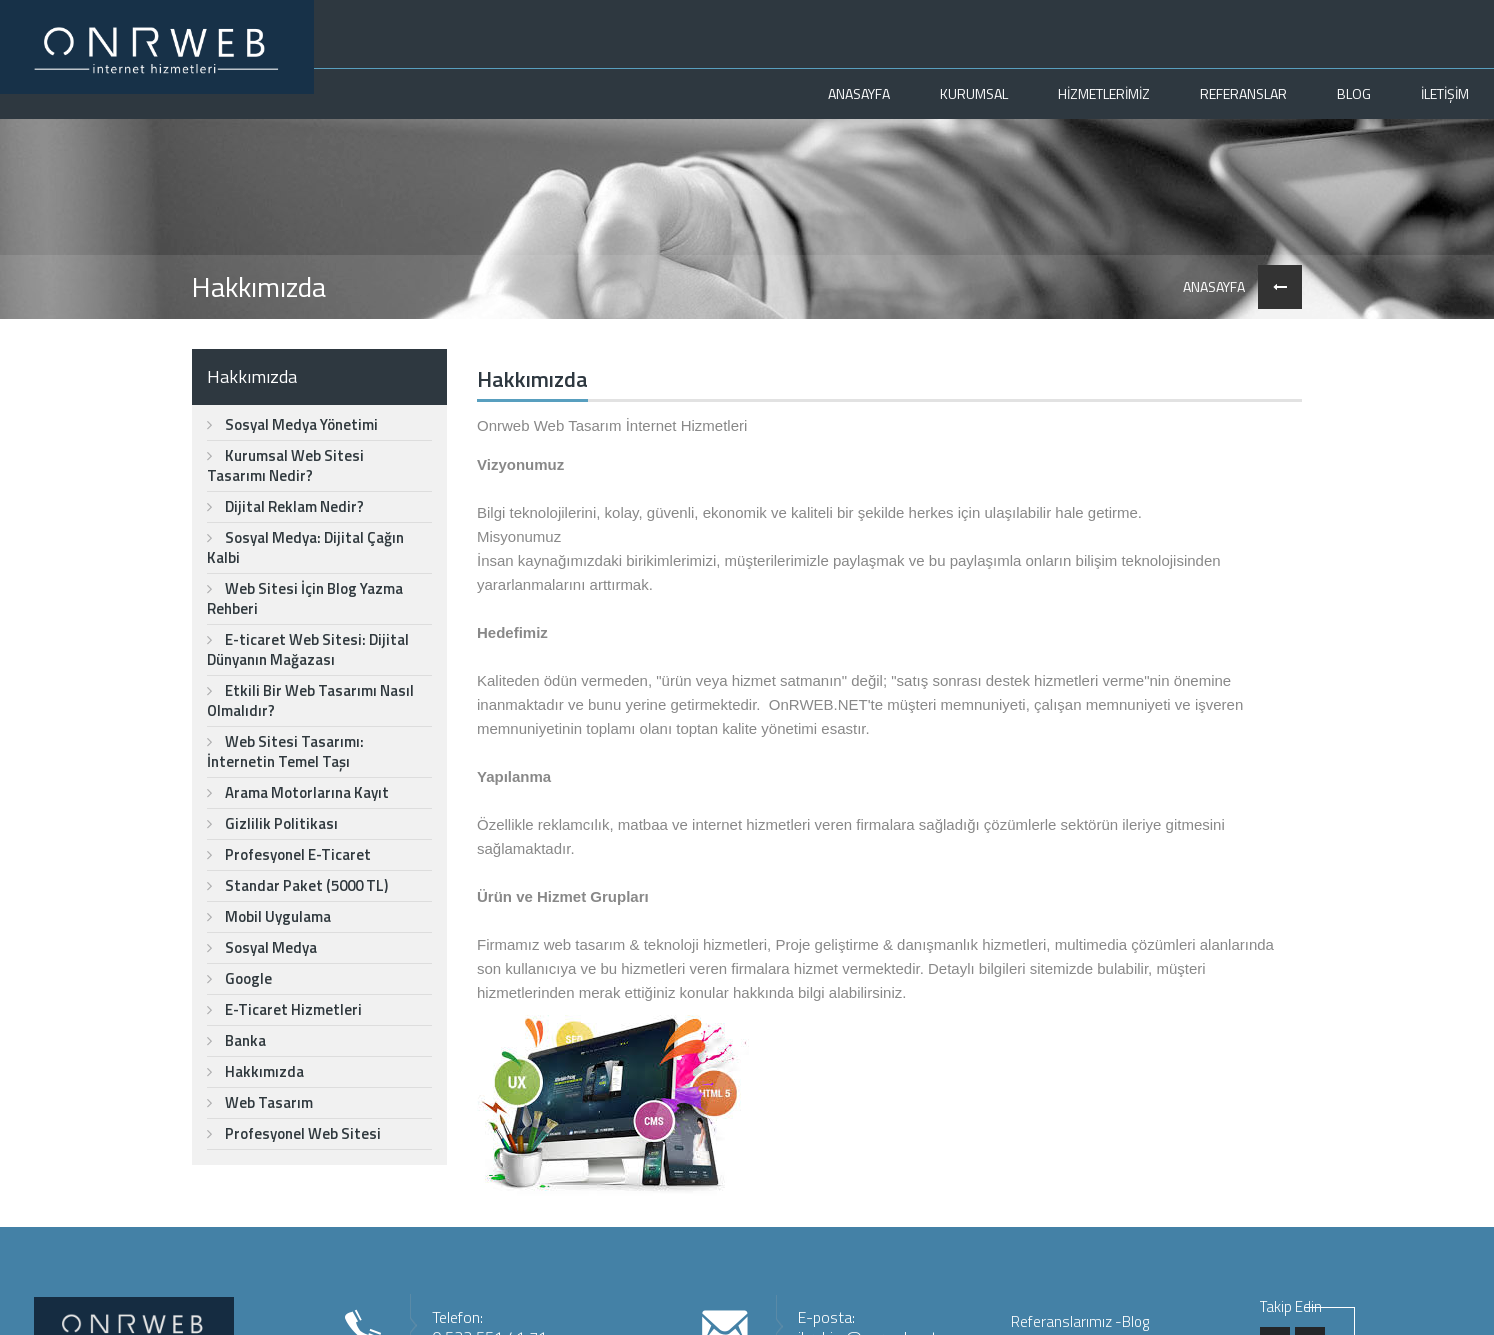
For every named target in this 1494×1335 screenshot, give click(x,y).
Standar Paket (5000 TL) (297, 885)
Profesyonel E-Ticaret (289, 854)
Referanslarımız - (1066, 1322)
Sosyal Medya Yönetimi (292, 424)
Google (239, 978)
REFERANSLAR (1243, 93)
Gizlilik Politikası (272, 823)
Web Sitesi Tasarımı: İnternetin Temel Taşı (285, 751)
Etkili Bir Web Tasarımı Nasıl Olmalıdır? (310, 700)
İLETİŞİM (1445, 93)
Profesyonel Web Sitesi (294, 1133)
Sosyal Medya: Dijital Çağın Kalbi (305, 547)
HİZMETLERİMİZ (1104, 93)
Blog (1135, 1322)
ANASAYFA (859, 93)
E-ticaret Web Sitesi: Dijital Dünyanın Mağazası (308, 649)
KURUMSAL (974, 93)
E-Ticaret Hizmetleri (284, 1009)
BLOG (1354, 93)
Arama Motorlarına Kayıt (298, 792)
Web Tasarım (260, 1102)
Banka (236, 1040)
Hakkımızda (255, 1071)
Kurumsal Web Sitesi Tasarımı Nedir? (285, 465)
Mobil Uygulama (269, 916)
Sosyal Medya (262, 947)
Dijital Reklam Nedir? (285, 506)
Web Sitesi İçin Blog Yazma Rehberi (305, 598)
